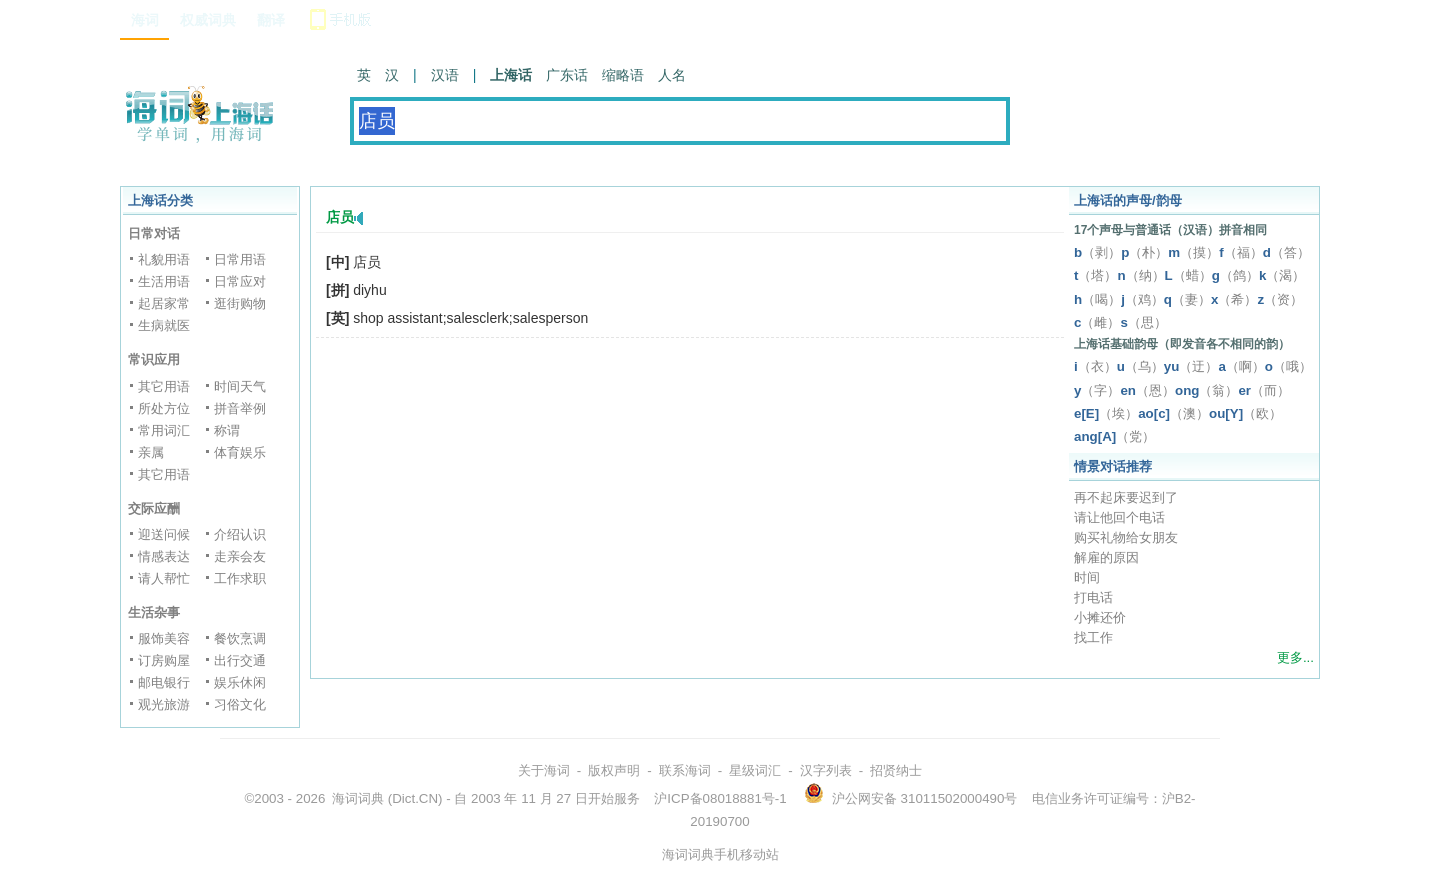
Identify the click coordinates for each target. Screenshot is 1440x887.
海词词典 (358, 798)
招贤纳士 (896, 770)
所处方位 (164, 408)
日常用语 (240, 259)
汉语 (445, 75)
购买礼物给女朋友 (1126, 537)
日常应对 (240, 281)
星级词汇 (755, 770)
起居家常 (164, 303)
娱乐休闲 (240, 682)
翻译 (271, 20)
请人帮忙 (164, 578)
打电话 (1093, 597)
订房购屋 (164, 660)
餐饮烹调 (240, 638)
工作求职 (240, 578)
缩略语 (623, 75)
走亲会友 (240, 556)
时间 (1087, 577)
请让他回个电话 (1119, 517)
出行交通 (240, 660)
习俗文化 (240, 704)
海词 (145, 20)
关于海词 (544, 770)
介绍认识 (240, 534)
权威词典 (208, 20)
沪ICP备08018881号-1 (720, 798)
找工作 (1093, 637)
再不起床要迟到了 (1126, 497)
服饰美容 (164, 638)
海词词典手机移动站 (720, 854)
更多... (1295, 657)
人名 (672, 75)
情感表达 (164, 556)
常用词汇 (164, 430)
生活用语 (164, 281)
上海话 (511, 75)
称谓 (227, 430)
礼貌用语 (164, 259)
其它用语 (164, 386)
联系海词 (685, 770)
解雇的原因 (1106, 557)
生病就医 (164, 325)
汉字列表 (826, 770)
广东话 (567, 75)
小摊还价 (1100, 617)
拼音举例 (240, 408)
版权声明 (614, 770)
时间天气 (240, 386)
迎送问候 (164, 534)
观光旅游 (164, 704)
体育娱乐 (240, 452)
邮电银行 (164, 682)
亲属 (151, 452)
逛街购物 (240, 303)
